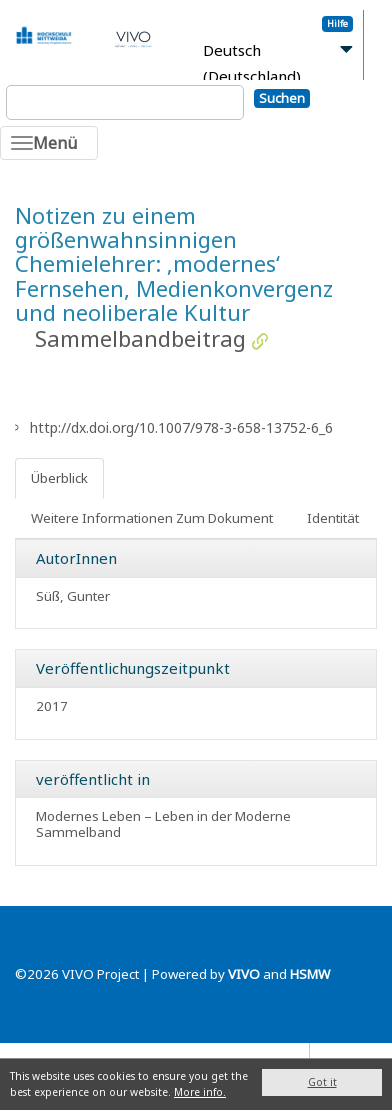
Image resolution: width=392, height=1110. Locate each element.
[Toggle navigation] (49, 143)
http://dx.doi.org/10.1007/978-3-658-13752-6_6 (181, 427)
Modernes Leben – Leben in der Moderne (163, 816)
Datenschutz (265, 1055)
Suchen (282, 98)
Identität (333, 518)
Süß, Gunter (73, 596)
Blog (333, 1055)
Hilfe (337, 23)
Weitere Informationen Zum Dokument (152, 518)
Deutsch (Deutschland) (252, 63)
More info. (200, 1092)
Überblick (59, 478)
